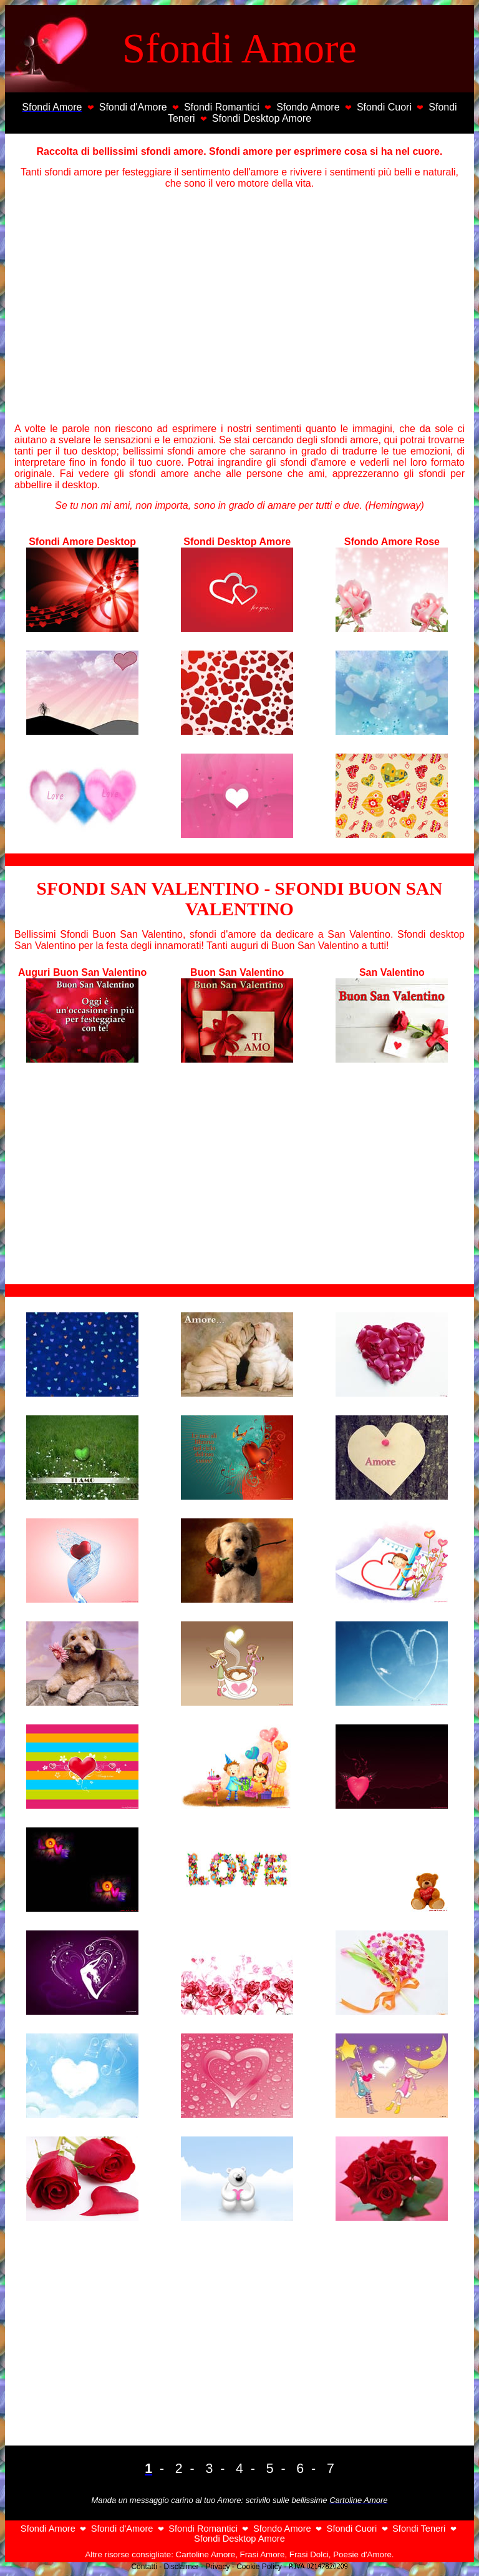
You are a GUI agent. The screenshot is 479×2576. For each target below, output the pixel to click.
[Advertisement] (239, 304)
